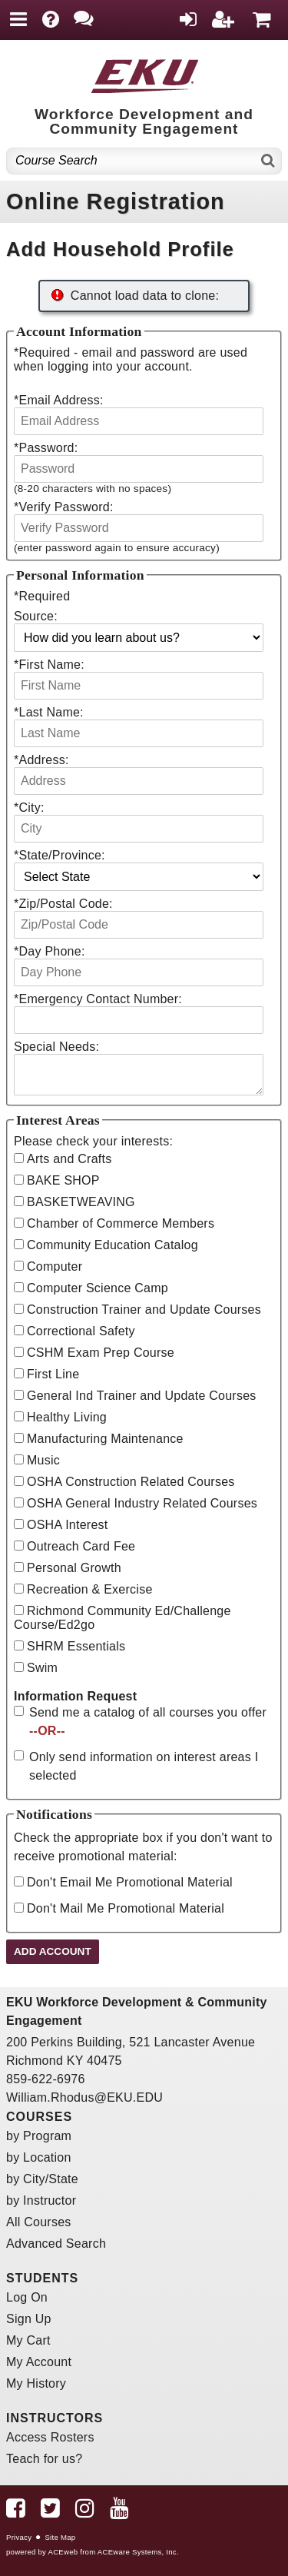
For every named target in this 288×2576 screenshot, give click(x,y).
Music (43, 1460)
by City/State (42, 2178)
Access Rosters (50, 2437)
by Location (38, 2157)
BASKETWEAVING (81, 1201)
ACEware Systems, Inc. (138, 2552)
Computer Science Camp (97, 1288)
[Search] (268, 161)
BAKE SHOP (63, 1180)
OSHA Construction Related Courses (131, 1481)
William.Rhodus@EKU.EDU (84, 2097)
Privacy (18, 2537)
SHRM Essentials (76, 1646)
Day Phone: (49, 951)
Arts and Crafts (69, 1158)
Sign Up (28, 2318)
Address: (41, 759)
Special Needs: (56, 1046)
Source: (36, 616)
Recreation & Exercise (90, 1589)
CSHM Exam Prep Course (100, 1352)
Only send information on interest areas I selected (143, 1766)
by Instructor (41, 2200)
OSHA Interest (67, 1524)
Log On (27, 2297)
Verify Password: (64, 507)
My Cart (28, 2340)
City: (29, 807)
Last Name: (49, 712)
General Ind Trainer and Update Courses (142, 1395)
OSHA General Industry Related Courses (142, 1503)
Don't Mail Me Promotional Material (125, 1908)
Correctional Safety (81, 1331)
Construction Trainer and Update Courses (144, 1309)
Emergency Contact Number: (98, 998)
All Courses (38, 2222)
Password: (46, 447)
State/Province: (59, 855)
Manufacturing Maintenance (105, 1438)
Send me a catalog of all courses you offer (147, 1721)
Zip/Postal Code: (63, 903)
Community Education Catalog (112, 1244)
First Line (53, 1374)
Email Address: (59, 400)
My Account (38, 2361)
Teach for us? (44, 2458)
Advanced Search (56, 2243)
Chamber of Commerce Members (120, 1223)
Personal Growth (74, 1567)
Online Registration (115, 201)
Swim (42, 1667)
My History (36, 2383)
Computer (54, 1266)
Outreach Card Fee (81, 1546)
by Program (38, 2135)
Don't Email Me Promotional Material (130, 1882)
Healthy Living (67, 1417)
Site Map (60, 2537)
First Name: (49, 664)
